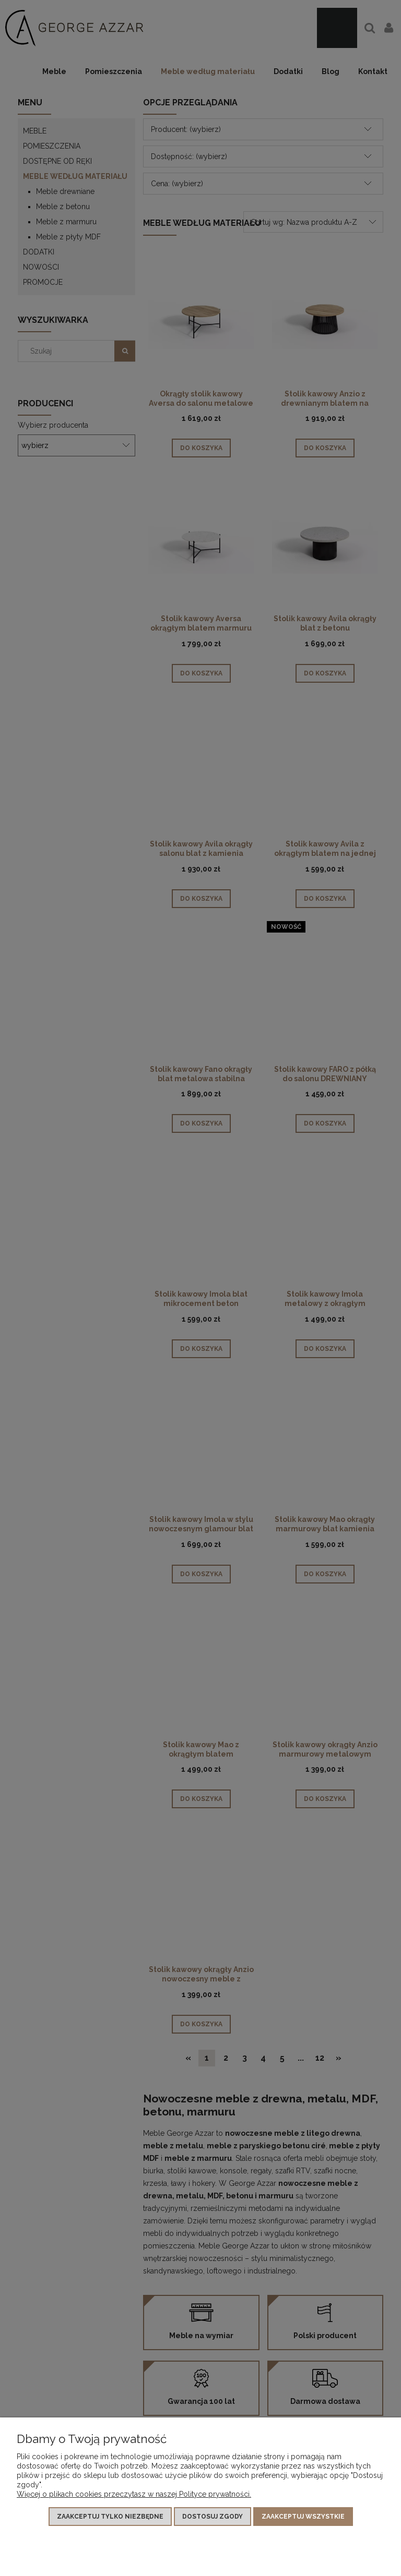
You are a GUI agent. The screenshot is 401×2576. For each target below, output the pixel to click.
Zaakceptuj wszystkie (303, 2516)
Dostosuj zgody (212, 2516)
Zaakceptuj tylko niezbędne (110, 2516)
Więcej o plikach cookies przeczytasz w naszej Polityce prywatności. (134, 2494)
